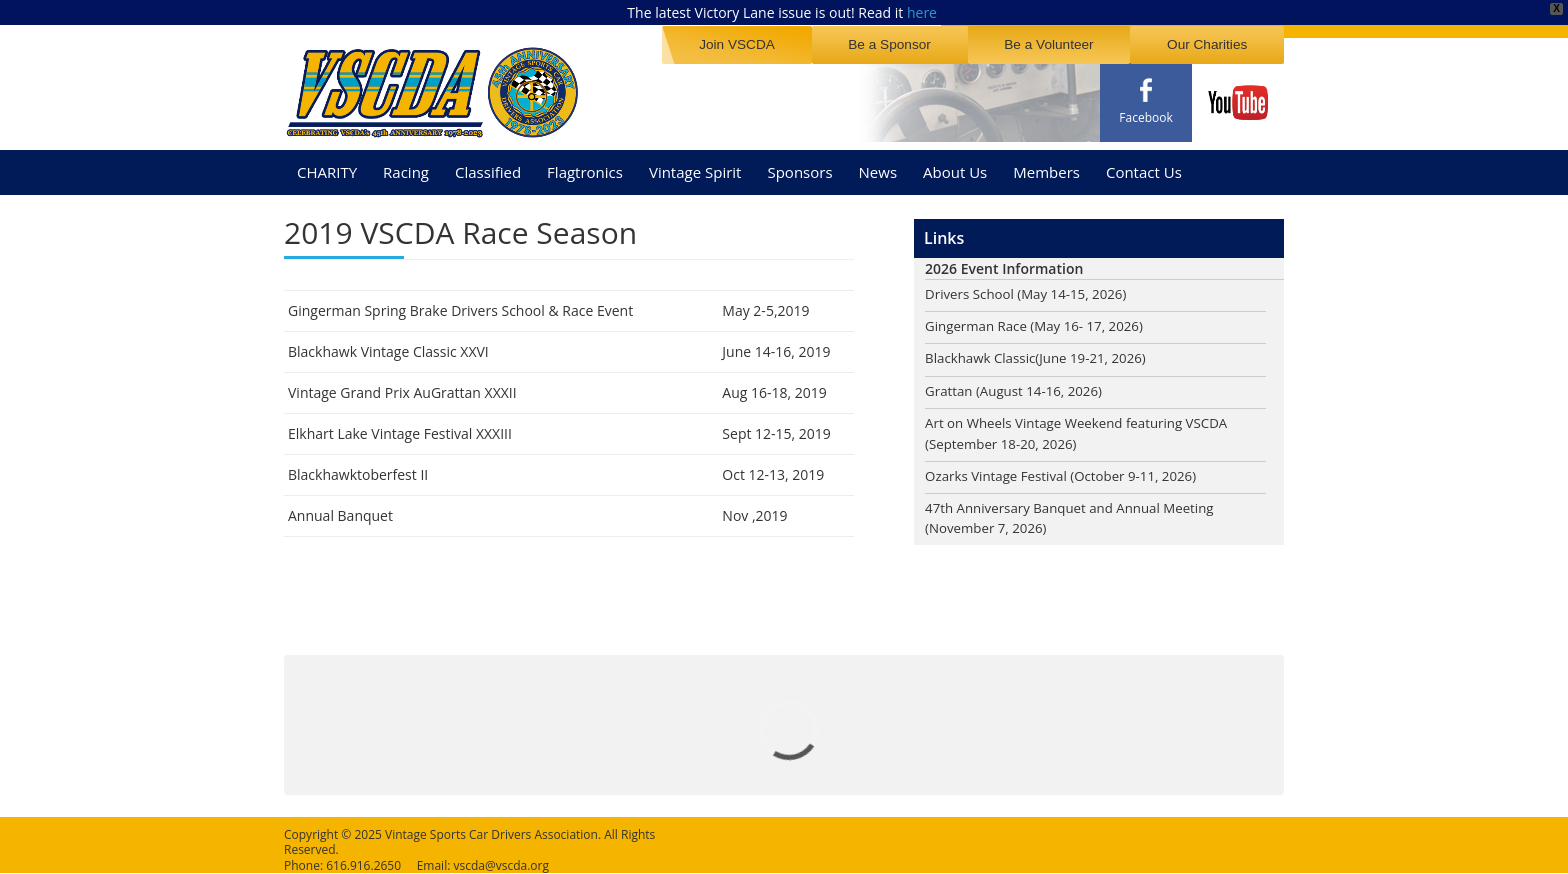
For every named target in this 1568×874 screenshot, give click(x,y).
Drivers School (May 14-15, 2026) (1031, 287)
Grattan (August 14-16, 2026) (1018, 386)
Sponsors (799, 164)
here (922, 12)
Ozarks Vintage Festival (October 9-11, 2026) (1068, 473)
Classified (488, 164)
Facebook (1145, 117)
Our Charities (1211, 44)
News (878, 164)
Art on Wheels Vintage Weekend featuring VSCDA (1084, 419)
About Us (955, 164)
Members (1046, 164)
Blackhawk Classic (983, 353)
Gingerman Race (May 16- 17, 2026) (1040, 320)
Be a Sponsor (907, 44)
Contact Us (1144, 164)
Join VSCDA (762, 44)
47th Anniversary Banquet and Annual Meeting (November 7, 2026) (1077, 517)
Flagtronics (585, 164)
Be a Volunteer (1060, 44)
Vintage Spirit (695, 164)
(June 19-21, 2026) (1099, 353)
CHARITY (327, 164)
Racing (406, 164)
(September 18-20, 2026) (1005, 440)
